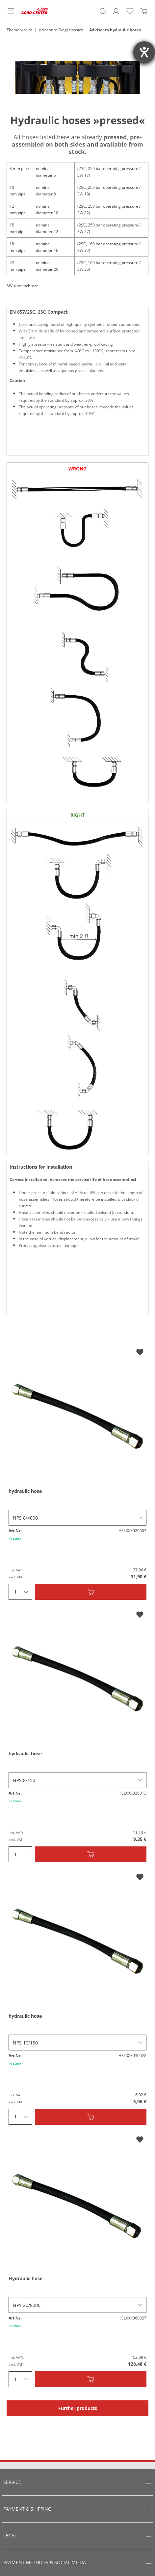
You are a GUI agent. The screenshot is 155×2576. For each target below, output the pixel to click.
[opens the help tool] (144, 52)
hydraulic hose (25, 1491)
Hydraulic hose (25, 2278)
